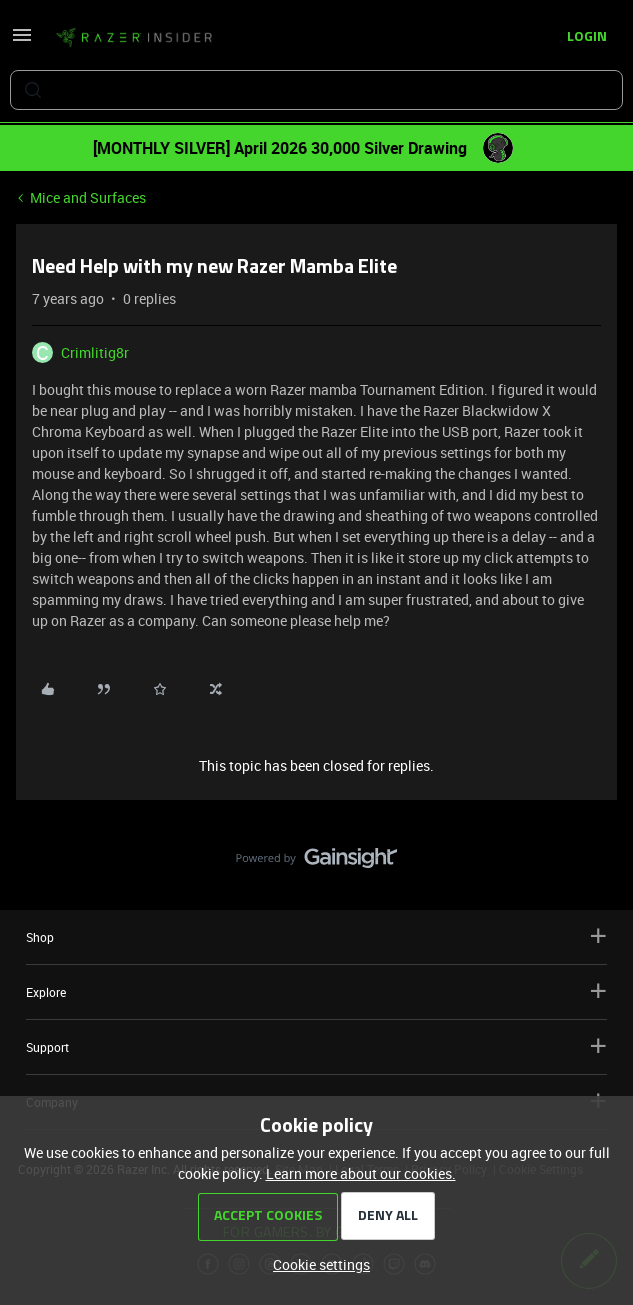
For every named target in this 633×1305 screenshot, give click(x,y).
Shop (316, 936)
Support (316, 1046)
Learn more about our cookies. (361, 1173)
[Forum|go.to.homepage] (134, 38)
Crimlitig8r (95, 352)
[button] (22, 41)
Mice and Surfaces (88, 197)
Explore (316, 991)
